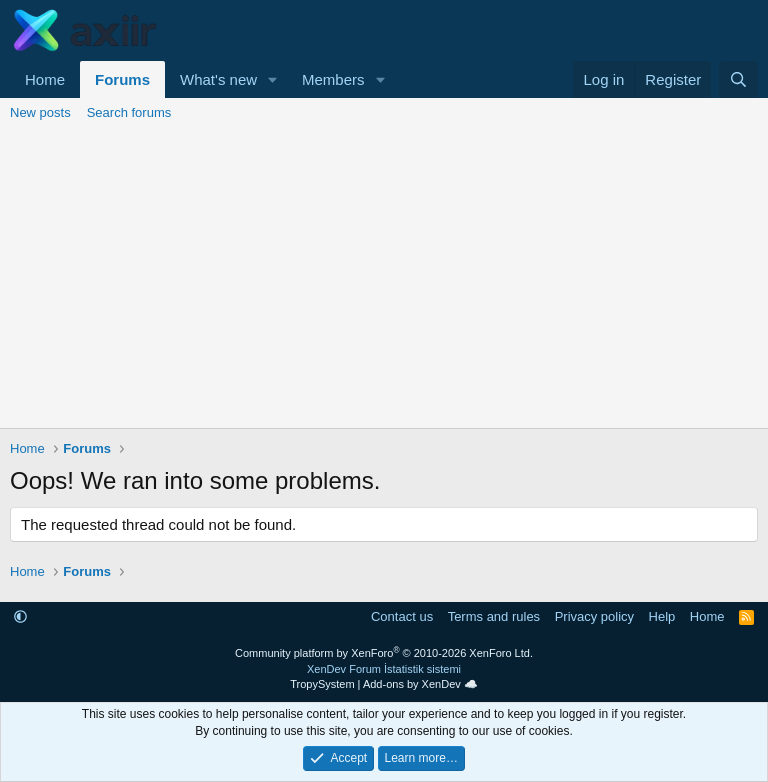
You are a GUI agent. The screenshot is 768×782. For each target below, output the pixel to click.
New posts (40, 112)
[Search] (738, 79)
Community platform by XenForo (384, 653)
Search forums (129, 112)
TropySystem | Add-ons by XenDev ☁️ (384, 684)
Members (333, 79)
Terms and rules (494, 616)
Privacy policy (594, 616)
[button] (273, 79)
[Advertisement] (384, 278)
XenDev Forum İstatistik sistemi (384, 669)
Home (45, 79)
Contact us (402, 616)
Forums (122, 79)
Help (662, 616)
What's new (218, 79)
